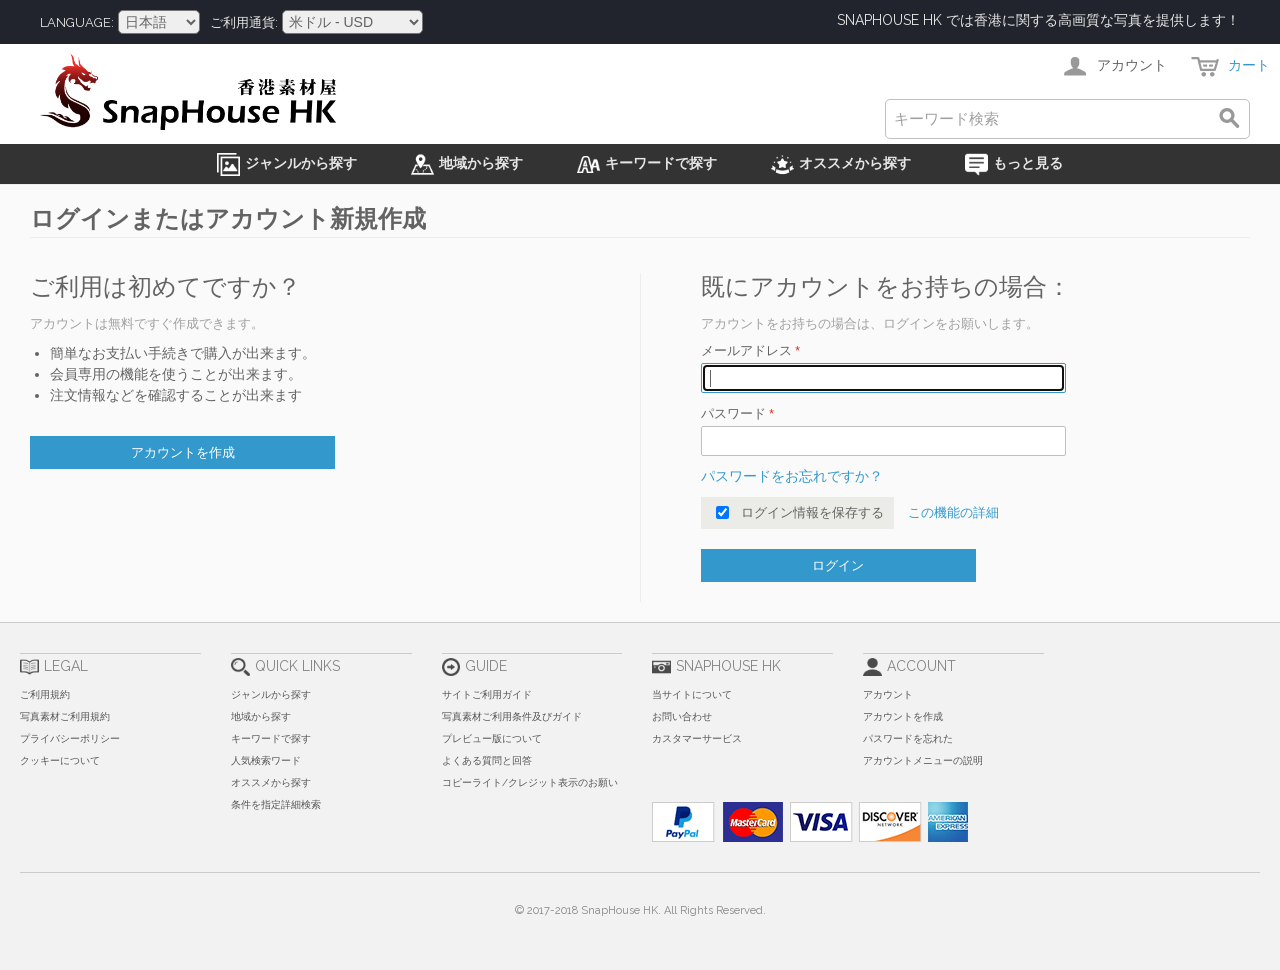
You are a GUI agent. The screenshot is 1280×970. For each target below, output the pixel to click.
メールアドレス (746, 350)
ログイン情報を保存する (812, 512)
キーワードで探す (271, 738)
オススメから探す (271, 782)
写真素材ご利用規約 (65, 716)
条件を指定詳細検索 (276, 804)
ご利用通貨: (244, 22)
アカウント (888, 694)
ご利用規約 (45, 694)
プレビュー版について (492, 738)
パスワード (733, 413)
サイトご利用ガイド (487, 694)
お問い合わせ (682, 716)
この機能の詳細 (953, 512)
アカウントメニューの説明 (923, 760)
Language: (77, 22)
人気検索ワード (266, 760)
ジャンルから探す (271, 694)
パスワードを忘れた (908, 738)
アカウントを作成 (903, 716)
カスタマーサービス (697, 738)
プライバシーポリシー (70, 738)
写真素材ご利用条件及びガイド (512, 716)
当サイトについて (692, 694)
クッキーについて (60, 760)
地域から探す (261, 716)
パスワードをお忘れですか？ (792, 476)
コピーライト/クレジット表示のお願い (530, 782)
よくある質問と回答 (487, 760)
